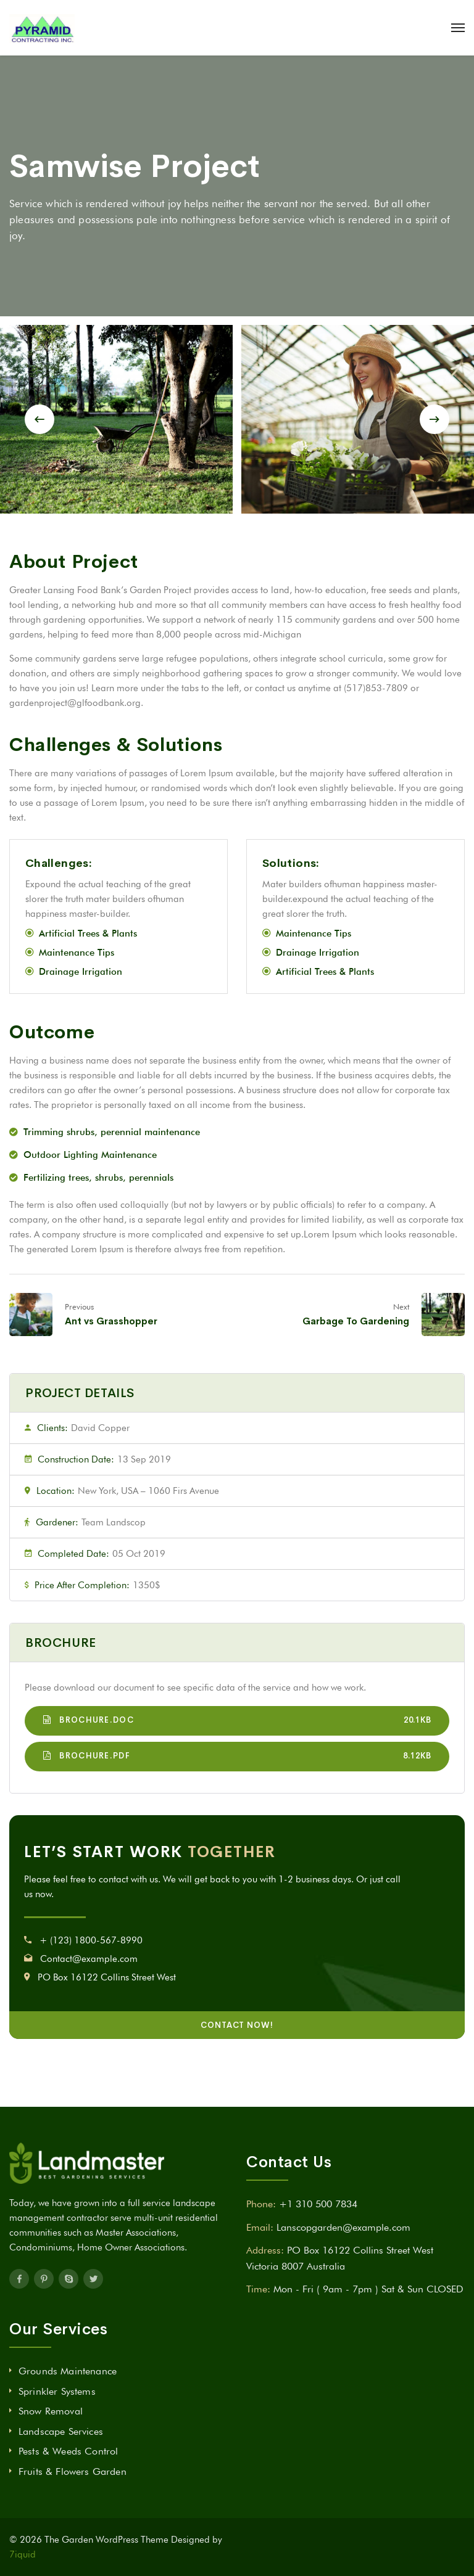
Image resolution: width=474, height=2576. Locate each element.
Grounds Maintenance (68, 2371)
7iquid (22, 2554)
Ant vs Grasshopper (111, 1321)
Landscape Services (61, 2431)
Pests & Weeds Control (68, 2451)
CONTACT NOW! (237, 2025)
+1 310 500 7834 (318, 2204)
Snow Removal (51, 2411)
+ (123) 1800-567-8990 (91, 1940)
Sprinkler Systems (57, 2391)
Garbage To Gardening (355, 1321)
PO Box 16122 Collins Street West (107, 1977)
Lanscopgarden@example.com (343, 2227)
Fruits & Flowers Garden (73, 2471)
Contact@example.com (89, 1958)
